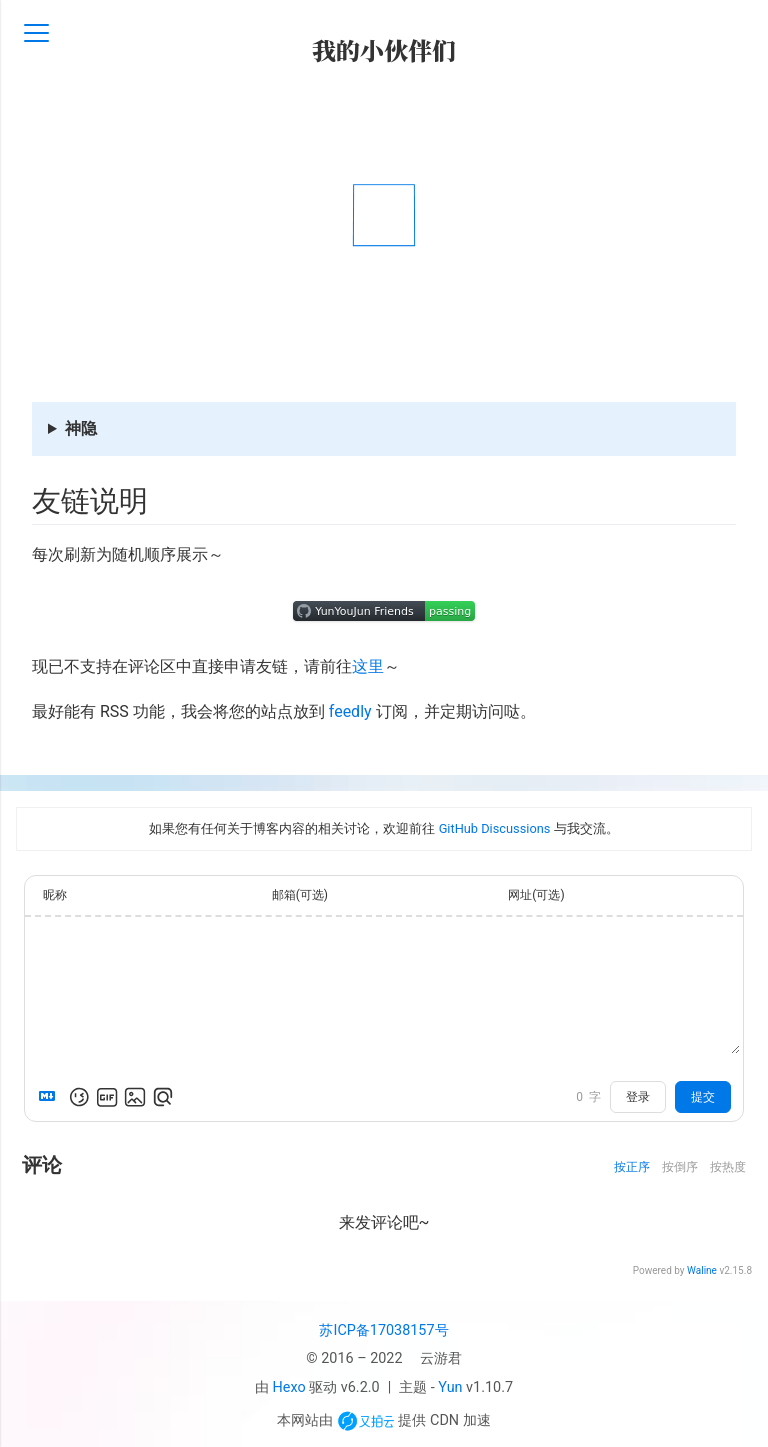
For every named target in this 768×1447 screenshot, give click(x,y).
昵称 (55, 895)
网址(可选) (536, 895)
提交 (703, 1097)
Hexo (289, 1387)
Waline (702, 1270)
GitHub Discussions (495, 828)
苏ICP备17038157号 (383, 1330)
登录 (638, 1097)
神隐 (81, 428)
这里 (368, 666)
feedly (350, 711)
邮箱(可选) (300, 895)
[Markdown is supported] (51, 1097)
